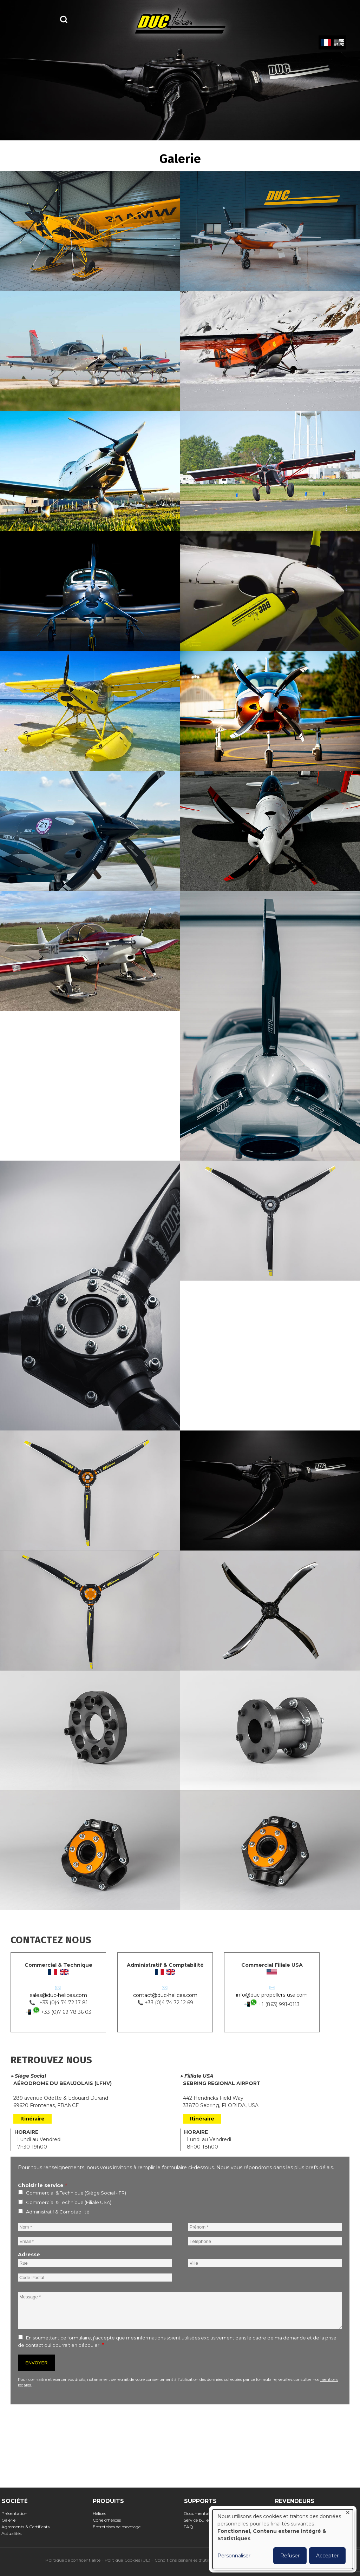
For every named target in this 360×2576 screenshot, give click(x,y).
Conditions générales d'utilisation (189, 2560)
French (326, 43)
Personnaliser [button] (233, 2555)
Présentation (16, 2513)
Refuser (290, 2555)
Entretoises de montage (118, 2526)
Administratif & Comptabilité (58, 2212)
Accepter (327, 2555)
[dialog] (282, 2539)
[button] (90, 231)
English (338, 43)
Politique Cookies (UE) (127, 2560)
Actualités (13, 2533)
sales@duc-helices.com (58, 1995)
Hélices (101, 2513)
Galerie (10, 2520)
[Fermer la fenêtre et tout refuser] (347, 2513)
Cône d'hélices (108, 2520)
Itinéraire (32, 2119)
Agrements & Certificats (28, 2526)
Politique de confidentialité (72, 2560)
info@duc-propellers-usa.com (272, 1995)
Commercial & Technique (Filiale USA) (68, 2202)
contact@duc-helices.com (165, 1995)
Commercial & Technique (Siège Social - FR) (76, 2193)
